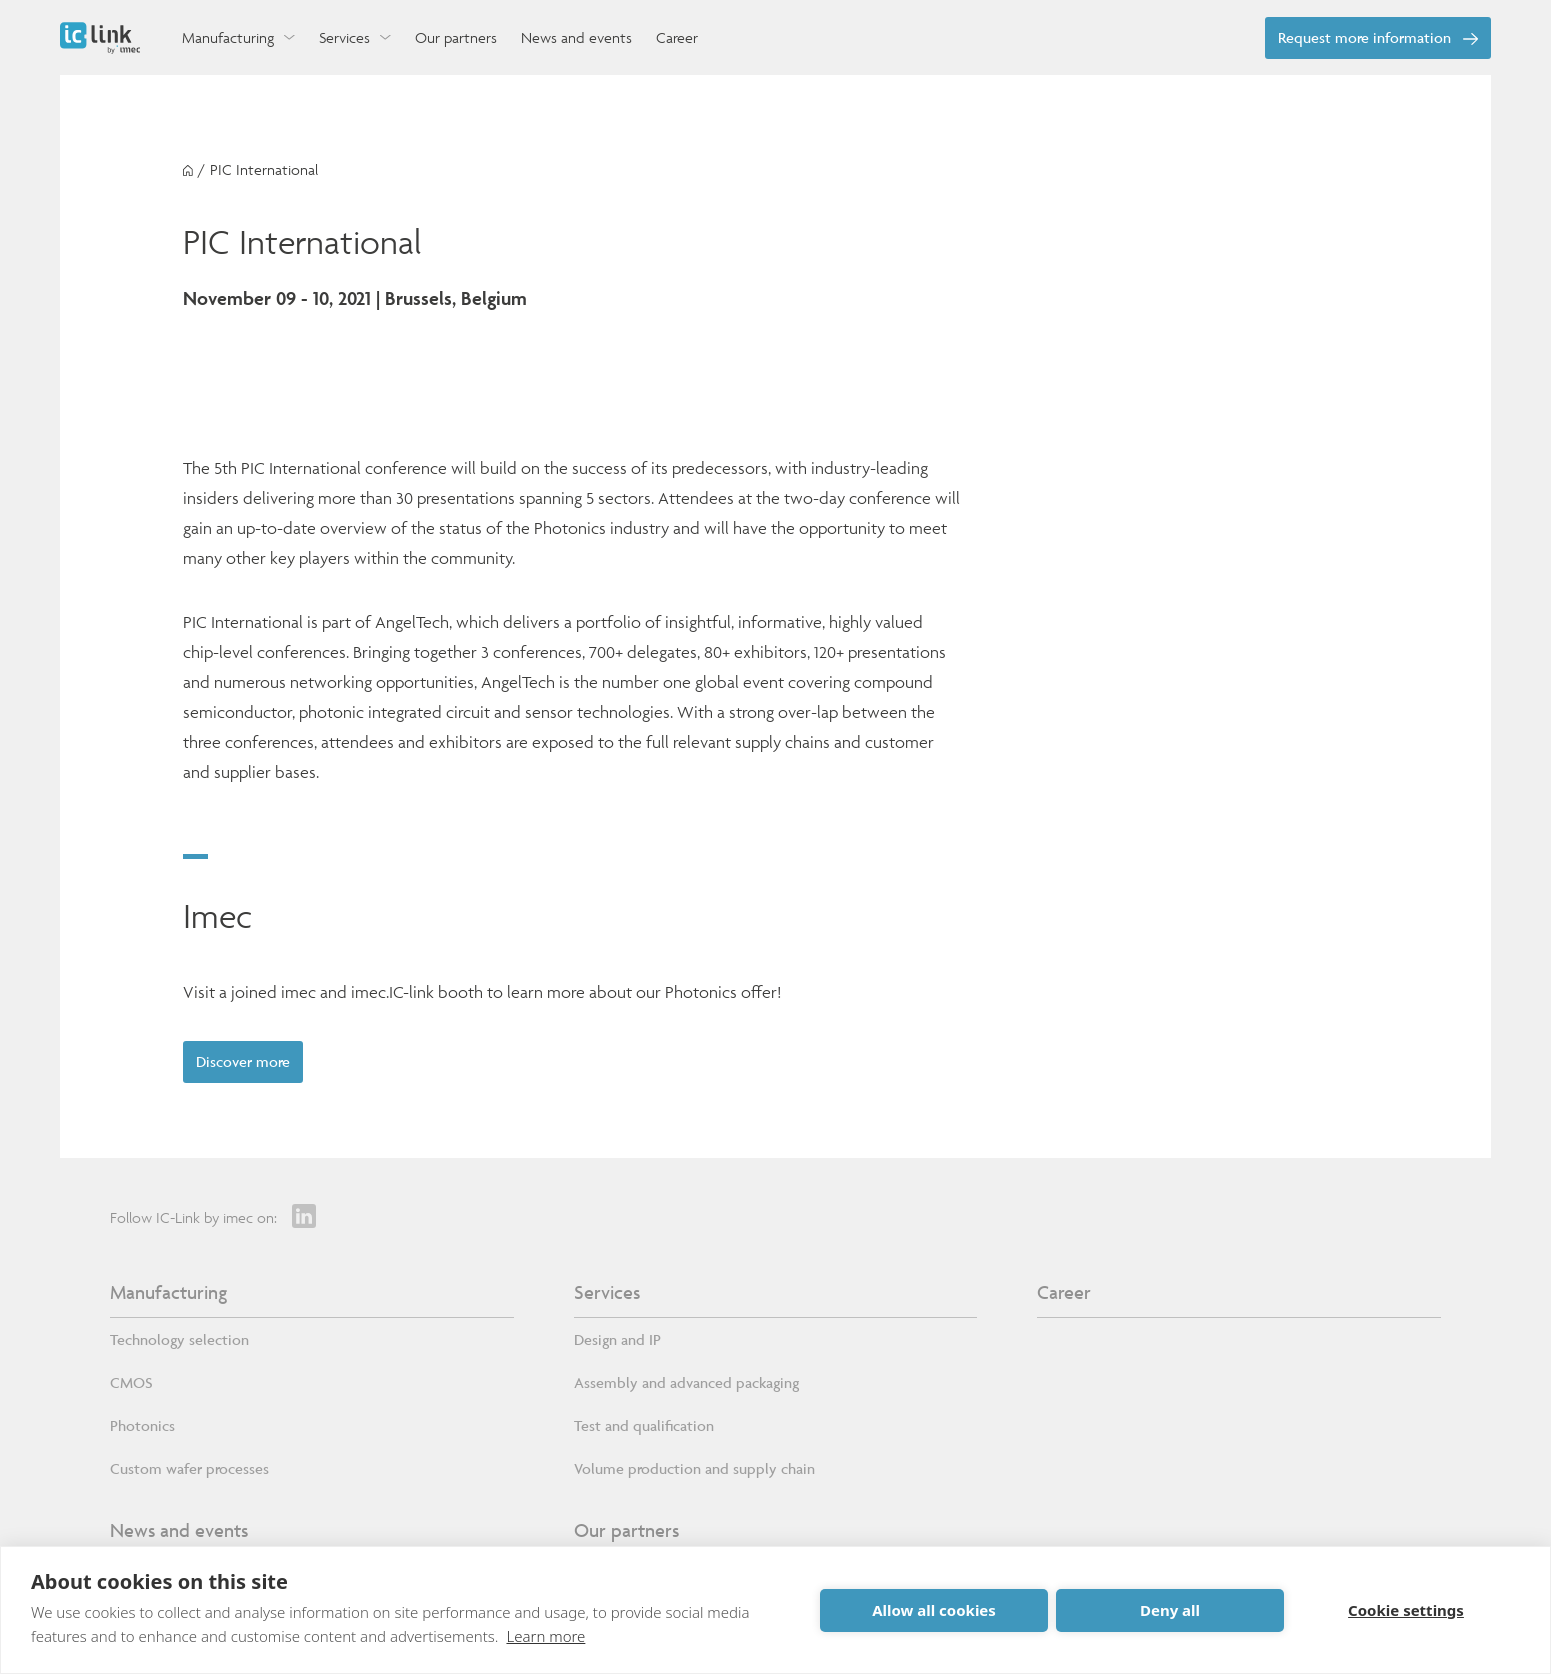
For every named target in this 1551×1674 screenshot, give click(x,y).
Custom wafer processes (189, 1473)
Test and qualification (644, 1430)
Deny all (1170, 1610)
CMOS (131, 1387)
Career (1064, 1297)
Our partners (626, 1535)
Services (607, 1297)
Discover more (251, 1064)
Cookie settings (1406, 1610)
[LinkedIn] (304, 1221)
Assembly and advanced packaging (686, 1387)
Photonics (142, 1430)
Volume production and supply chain (694, 1473)
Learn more (545, 1636)
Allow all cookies (934, 1610)
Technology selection (179, 1344)
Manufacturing (168, 1297)
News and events (179, 1535)
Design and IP (617, 1344)
